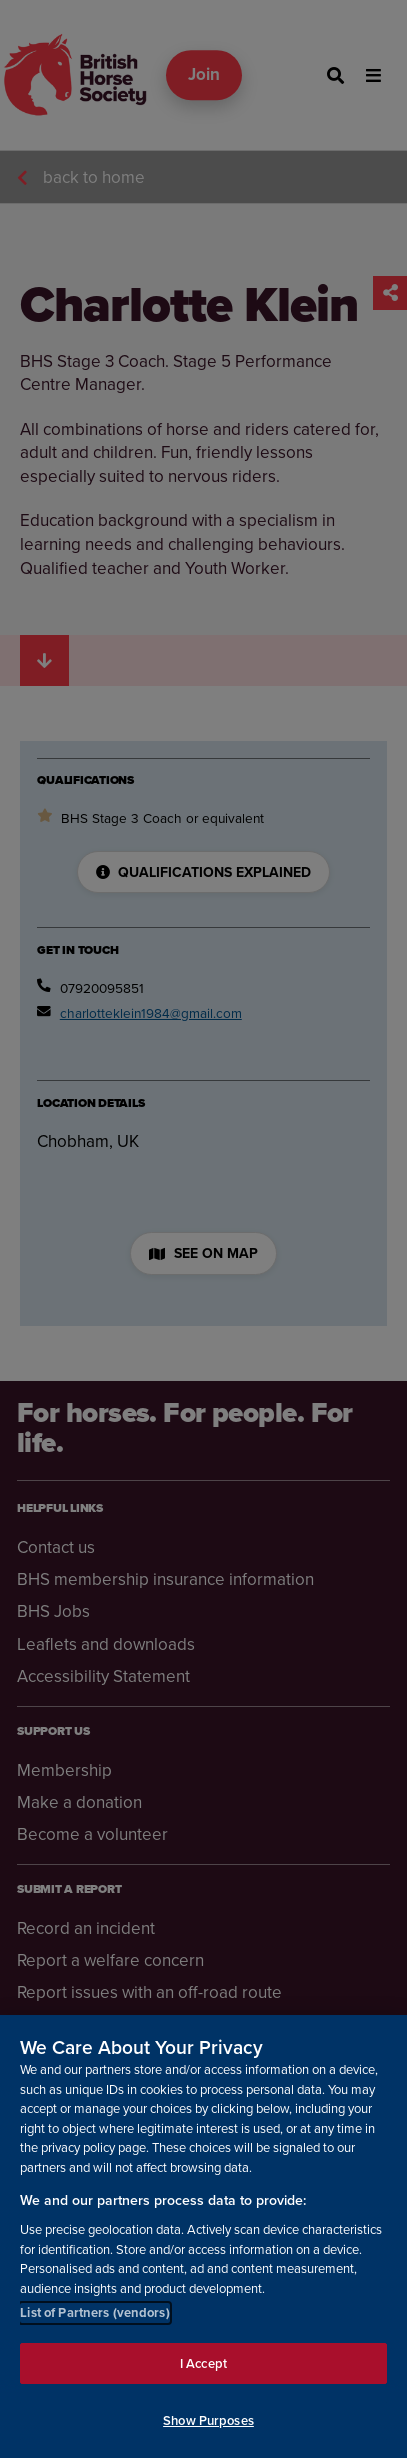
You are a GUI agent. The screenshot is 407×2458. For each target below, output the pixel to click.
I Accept (203, 2363)
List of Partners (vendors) (94, 2312)
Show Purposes (208, 2420)
